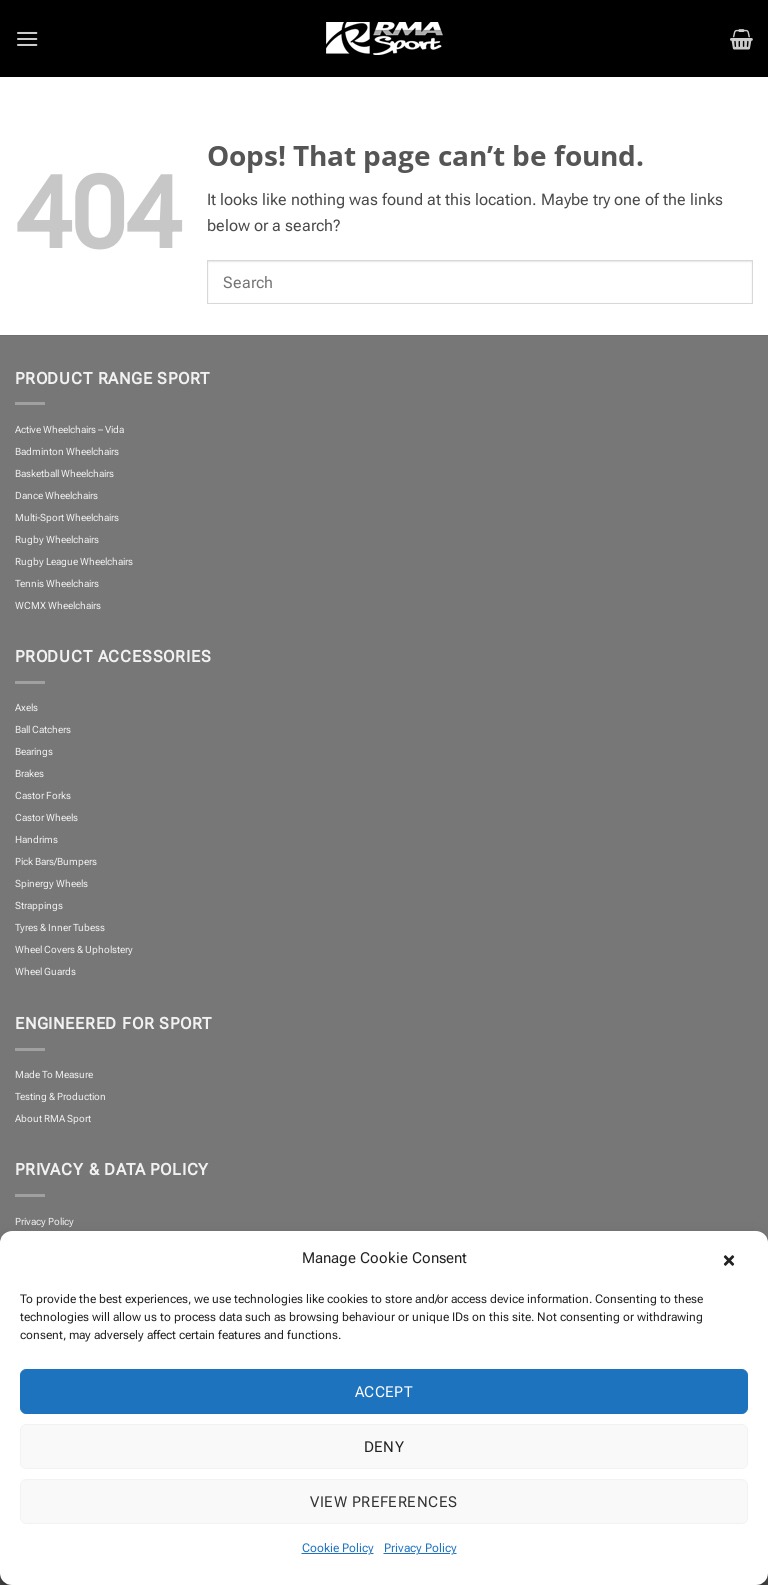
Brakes (29, 773)
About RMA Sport (53, 1118)
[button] (738, 1258)
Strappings (39, 905)
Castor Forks (43, 795)
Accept (384, 1392)
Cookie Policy (338, 1548)
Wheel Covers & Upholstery (74, 949)
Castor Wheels (46, 817)
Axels (26, 707)
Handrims (36, 839)
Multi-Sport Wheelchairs (67, 517)
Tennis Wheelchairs (57, 583)
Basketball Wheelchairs (64, 473)
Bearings (34, 751)
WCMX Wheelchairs (58, 605)
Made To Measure (54, 1074)
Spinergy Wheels (51, 883)
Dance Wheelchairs (56, 495)
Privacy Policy (420, 1548)
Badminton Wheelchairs (67, 451)
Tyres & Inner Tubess (60, 927)
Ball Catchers (43, 729)
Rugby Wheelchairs (57, 539)
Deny (384, 1447)
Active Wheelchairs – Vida (69, 429)
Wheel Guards (45, 971)
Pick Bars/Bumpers (56, 861)
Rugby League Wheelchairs (74, 561)
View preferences (383, 1502)
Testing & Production (60, 1096)
